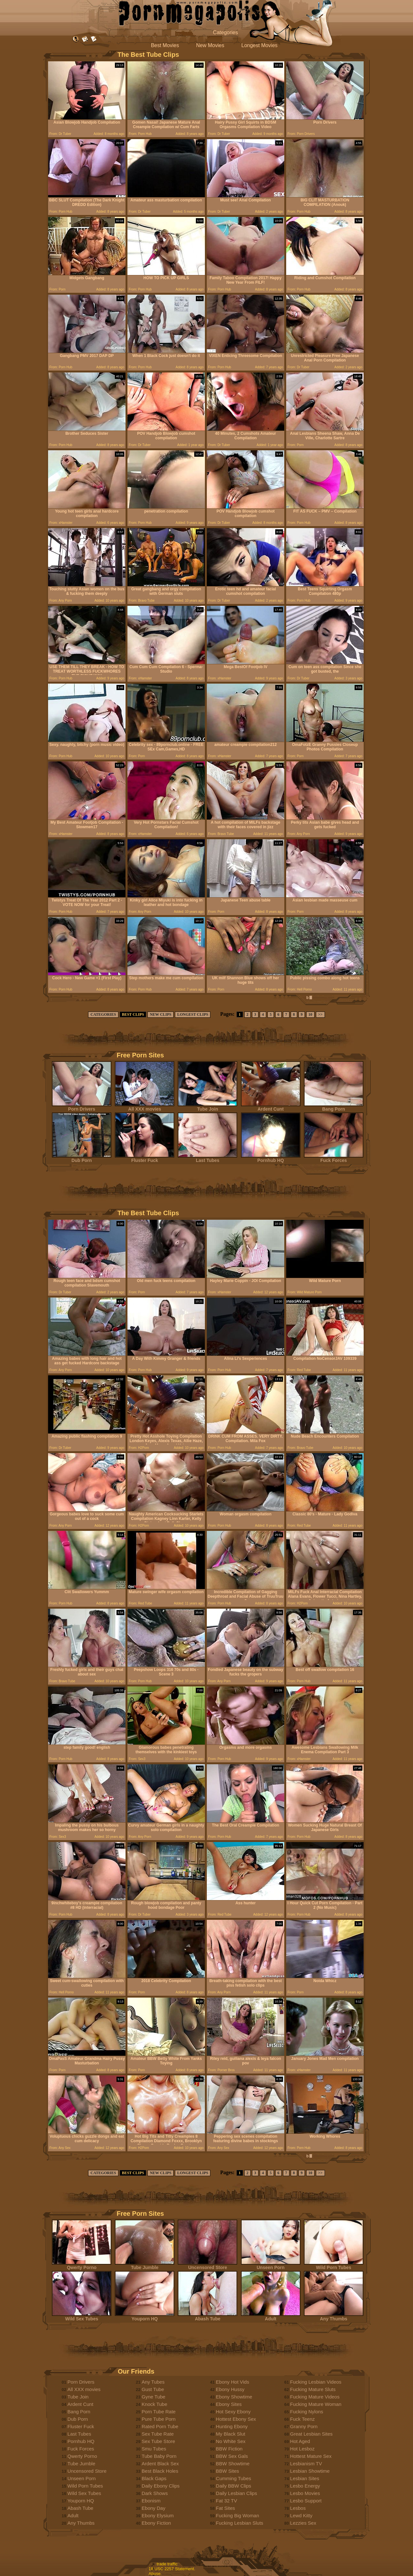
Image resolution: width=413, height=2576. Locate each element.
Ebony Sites (229, 2404)
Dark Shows (155, 2493)
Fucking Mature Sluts (313, 2389)
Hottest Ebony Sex (236, 2419)
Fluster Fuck (144, 1158)
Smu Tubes (154, 2448)
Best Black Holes (160, 2471)
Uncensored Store (207, 2265)
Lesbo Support (306, 2500)
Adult (270, 2316)
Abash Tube (207, 2316)
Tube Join (207, 1107)
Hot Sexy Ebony (233, 2411)
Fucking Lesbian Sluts (239, 2523)
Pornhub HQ (270, 1158)
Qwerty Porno (81, 2265)
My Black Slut (230, 2434)
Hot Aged (300, 2441)
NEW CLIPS (160, 1014)
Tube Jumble (144, 2265)
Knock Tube (154, 2404)
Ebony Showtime (234, 2396)
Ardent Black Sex (160, 2463)
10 (310, 1014)
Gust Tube (153, 2389)
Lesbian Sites (304, 2478)
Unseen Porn (270, 2265)
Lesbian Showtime (310, 2471)
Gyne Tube (153, 2396)
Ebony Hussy (230, 2389)
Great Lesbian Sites (311, 2434)
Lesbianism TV (306, 2463)
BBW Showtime (232, 2463)
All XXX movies (144, 1107)
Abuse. (155, 2573)
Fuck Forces (333, 1158)
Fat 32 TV (226, 2500)
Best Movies (165, 45)
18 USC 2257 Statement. (172, 2568)
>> (320, 1014)
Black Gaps (154, 2478)
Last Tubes (207, 1158)
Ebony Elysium (158, 2515)
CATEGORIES (103, 1014)
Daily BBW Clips (233, 2486)
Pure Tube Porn (159, 2419)
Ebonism (151, 2500)
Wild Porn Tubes (333, 2265)
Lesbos (298, 2508)
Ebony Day (153, 2508)
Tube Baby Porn (159, 2456)
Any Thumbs (333, 2316)
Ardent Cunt (270, 1107)
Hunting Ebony (231, 2426)
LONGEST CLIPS (192, 1014)
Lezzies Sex (303, 2523)
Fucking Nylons (306, 2411)
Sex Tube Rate (158, 2434)
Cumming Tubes (233, 2478)
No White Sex (231, 2441)
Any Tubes (153, 2382)
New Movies (210, 45)
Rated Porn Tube (160, 2426)
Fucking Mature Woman (315, 2404)
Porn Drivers (81, 1107)
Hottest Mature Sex (310, 2456)
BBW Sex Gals (232, 2456)
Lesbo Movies (305, 2493)
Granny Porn (303, 2426)
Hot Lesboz (302, 2448)
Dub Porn (81, 1158)
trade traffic (167, 2563)
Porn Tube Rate (159, 2411)
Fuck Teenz (302, 2419)
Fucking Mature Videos (314, 2396)
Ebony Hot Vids (232, 2382)
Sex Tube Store (158, 2441)
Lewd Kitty (301, 2515)
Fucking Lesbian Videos (315, 2382)
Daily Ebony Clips (161, 2486)
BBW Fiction (229, 2448)
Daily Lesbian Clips (236, 2493)
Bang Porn (333, 1107)
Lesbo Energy (305, 2486)
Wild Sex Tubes (81, 2316)
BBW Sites (227, 2471)
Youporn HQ (144, 2316)
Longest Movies (259, 45)
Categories (225, 32)
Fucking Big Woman (237, 2515)
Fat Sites (225, 2508)
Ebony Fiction (156, 2523)
